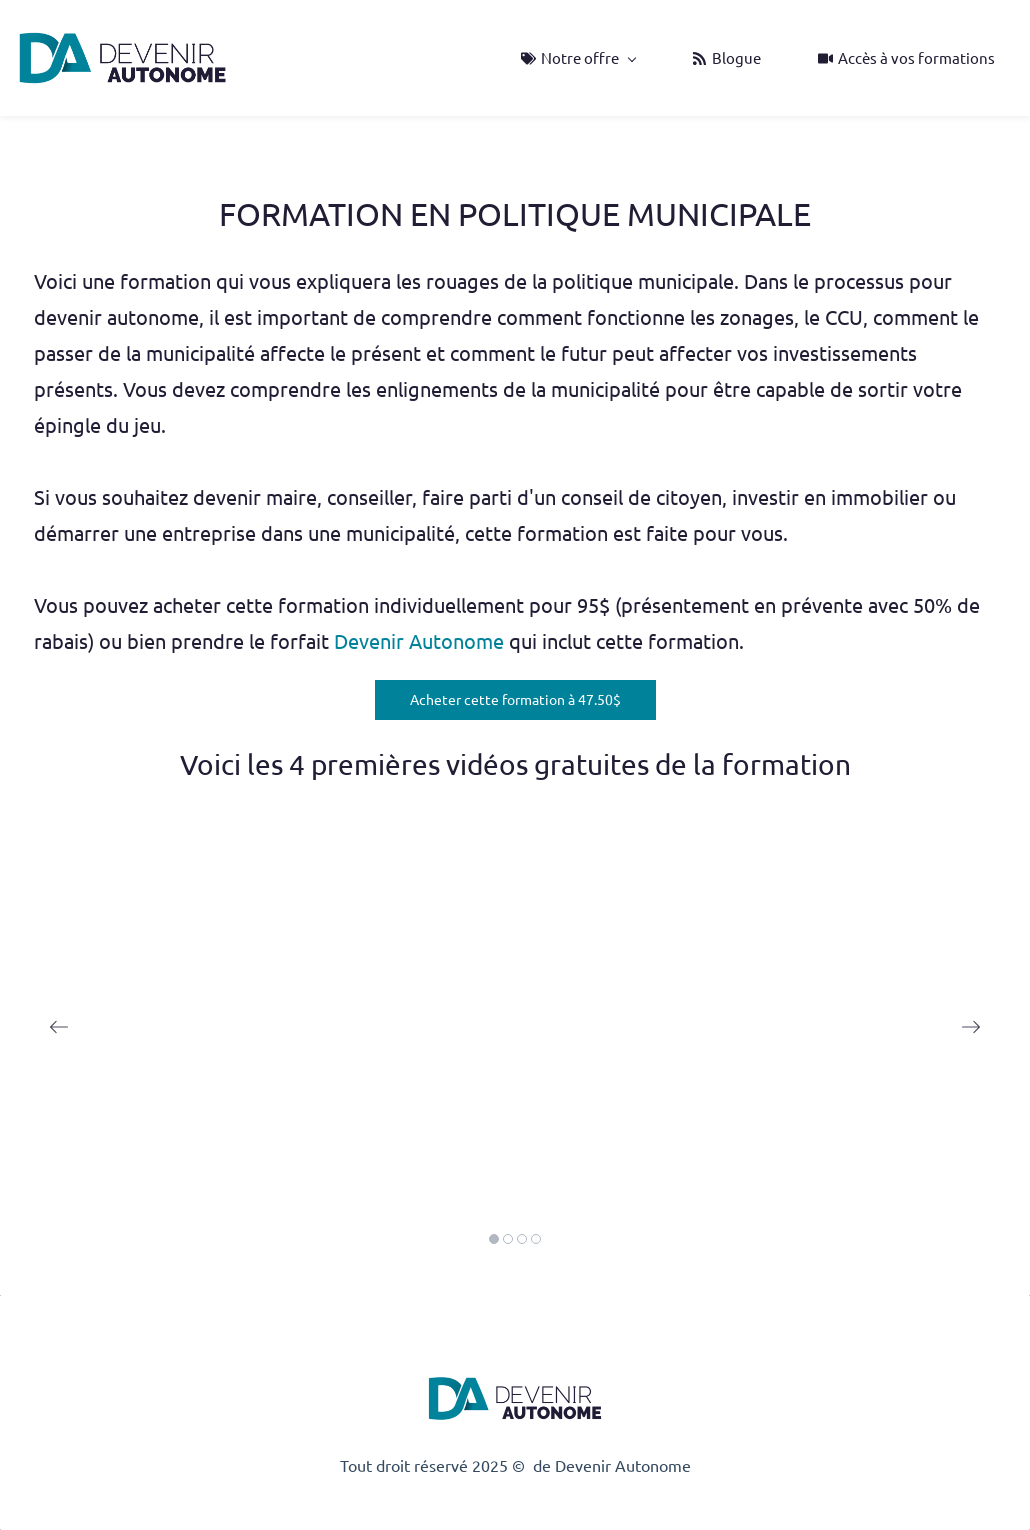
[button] (59, 1027)
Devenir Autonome (421, 641)
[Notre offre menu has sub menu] (578, 58)
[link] (515, 1379)
